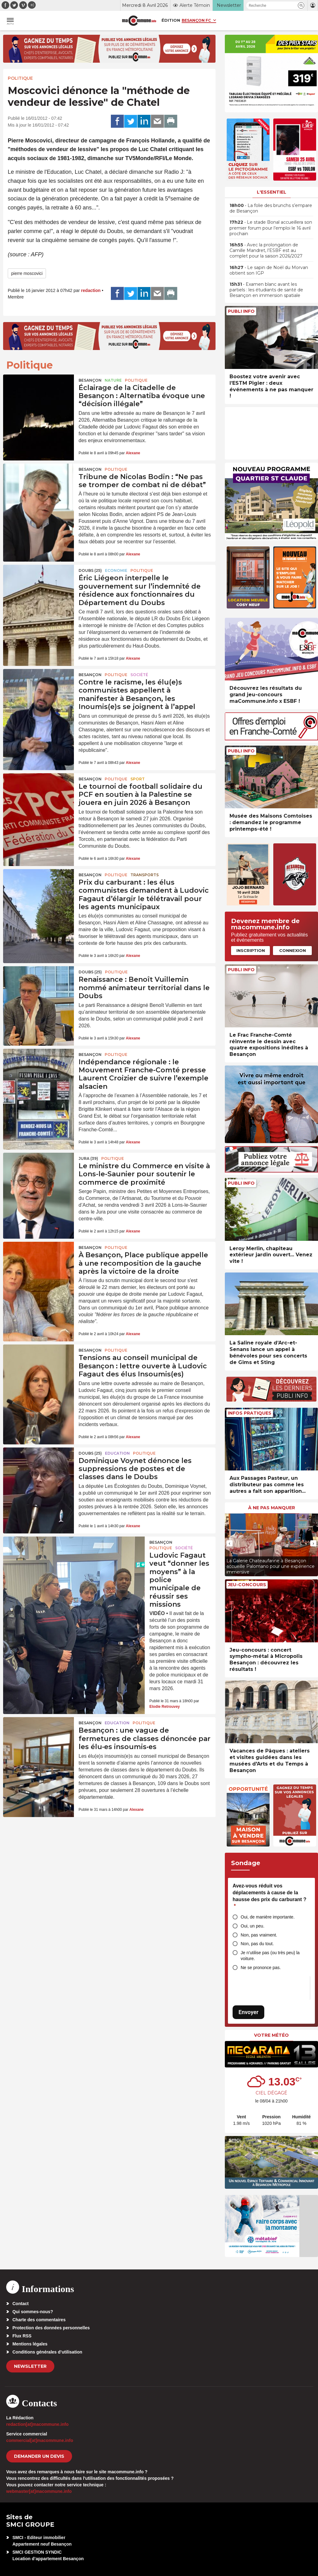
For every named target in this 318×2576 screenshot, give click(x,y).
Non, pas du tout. (257, 1943)
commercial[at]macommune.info (39, 2440)
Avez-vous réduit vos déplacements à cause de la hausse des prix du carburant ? (269, 1896)
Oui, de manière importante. (268, 1916)
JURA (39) (88, 1158)
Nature (113, 380)
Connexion (292, 950)
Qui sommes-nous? (32, 2311)
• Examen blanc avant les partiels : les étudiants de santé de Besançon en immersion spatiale (266, 289)
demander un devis (39, 2456)
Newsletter (30, 2366)
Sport (137, 779)
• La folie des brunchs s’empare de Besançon (270, 208)
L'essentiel (271, 192)
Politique (20, 78)
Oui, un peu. (252, 1925)
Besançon (90, 380)
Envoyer (248, 2012)
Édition (170, 20)
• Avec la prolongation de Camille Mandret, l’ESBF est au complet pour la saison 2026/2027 (265, 250)
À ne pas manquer (271, 1507)
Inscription (250, 950)
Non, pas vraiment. (259, 1934)
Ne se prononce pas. (261, 1967)
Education (117, 1453)
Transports (144, 875)
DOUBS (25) (90, 570)
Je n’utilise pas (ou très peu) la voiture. (270, 1955)
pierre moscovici (27, 273)
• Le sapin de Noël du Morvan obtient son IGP (268, 270)
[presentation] (229, 1543)
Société (139, 674)
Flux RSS (21, 2335)
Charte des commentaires (39, 2319)
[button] (301, 5)
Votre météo (271, 2035)
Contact (20, 2303)
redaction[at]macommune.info (37, 2424)
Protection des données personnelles (51, 2327)
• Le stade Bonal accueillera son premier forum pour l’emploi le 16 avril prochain (270, 227)
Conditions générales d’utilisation (47, 2351)
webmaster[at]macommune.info (39, 2491)
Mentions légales (30, 2343)
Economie (116, 570)
